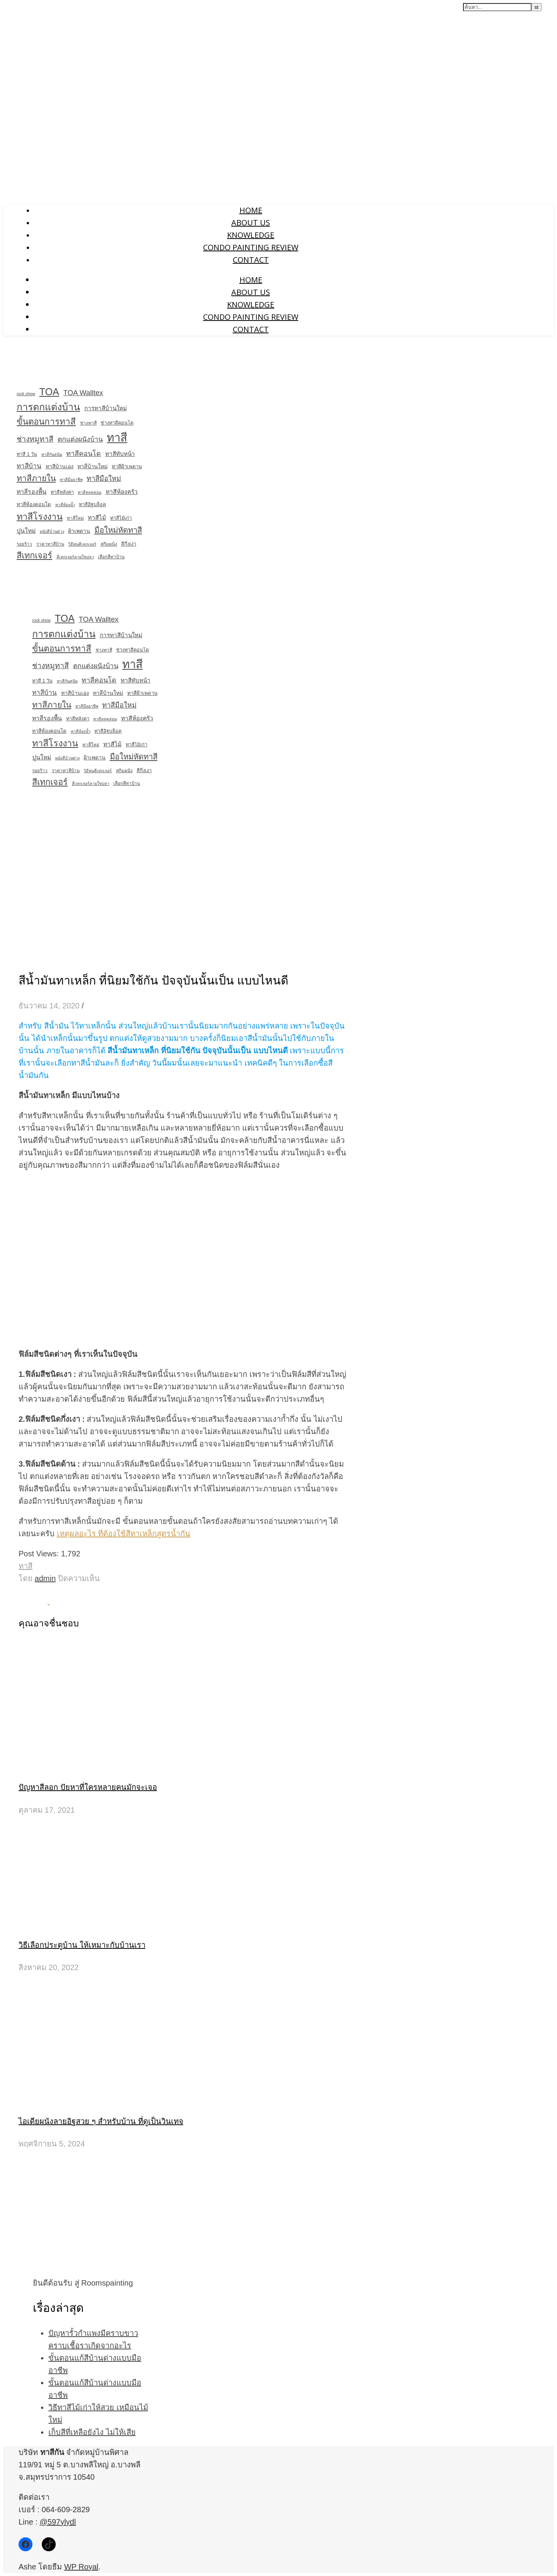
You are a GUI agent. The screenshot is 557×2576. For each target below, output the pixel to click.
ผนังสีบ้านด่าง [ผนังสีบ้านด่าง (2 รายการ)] (52, 531)
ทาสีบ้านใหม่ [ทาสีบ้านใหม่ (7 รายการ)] (92, 466)
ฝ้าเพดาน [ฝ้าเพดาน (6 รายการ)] (79, 531)
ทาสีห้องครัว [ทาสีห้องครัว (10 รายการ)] (122, 491)
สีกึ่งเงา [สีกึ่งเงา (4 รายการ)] (128, 544)
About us (250, 222)
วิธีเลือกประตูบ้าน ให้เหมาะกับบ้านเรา (82, 1945)
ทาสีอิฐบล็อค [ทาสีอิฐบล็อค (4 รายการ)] (92, 504)
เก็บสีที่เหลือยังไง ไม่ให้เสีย (92, 2432)
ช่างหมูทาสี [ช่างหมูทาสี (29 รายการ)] (35, 439)
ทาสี (25, 1566)
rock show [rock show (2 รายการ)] (26, 393)
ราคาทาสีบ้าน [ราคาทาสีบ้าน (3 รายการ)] (50, 543)
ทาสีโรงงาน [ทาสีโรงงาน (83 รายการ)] (40, 517)
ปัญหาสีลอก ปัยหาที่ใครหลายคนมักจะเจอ (88, 1787)
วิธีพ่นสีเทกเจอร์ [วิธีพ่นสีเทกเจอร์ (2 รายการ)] (82, 544)
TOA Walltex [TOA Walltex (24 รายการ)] (83, 393)
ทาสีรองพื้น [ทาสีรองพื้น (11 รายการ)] (31, 491)
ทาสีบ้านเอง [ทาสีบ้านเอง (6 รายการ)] (59, 466)
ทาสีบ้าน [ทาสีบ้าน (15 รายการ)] (29, 466)
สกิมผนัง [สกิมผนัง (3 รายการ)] (109, 543)
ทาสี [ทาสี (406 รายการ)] (117, 437)
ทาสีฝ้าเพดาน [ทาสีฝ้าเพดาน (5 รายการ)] (127, 466)
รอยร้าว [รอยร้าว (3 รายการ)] (24, 543)
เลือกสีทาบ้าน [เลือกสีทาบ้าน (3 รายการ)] (111, 556)
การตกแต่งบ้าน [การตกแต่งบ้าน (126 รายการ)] (48, 406)
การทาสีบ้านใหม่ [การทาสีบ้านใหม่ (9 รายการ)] (105, 408)
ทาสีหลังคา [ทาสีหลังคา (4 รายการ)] (62, 492)
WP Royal (81, 2566)
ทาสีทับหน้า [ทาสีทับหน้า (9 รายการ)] (120, 453)
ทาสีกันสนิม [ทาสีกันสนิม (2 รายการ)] (51, 454)
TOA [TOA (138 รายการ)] (49, 391)
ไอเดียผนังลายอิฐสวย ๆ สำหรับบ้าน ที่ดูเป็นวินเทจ (101, 2121)
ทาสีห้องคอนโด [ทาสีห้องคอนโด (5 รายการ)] (34, 504)
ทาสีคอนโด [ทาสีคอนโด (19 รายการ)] (83, 453)
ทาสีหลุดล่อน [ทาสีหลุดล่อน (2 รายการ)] (89, 492)
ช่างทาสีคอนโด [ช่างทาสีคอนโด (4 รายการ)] (117, 423)
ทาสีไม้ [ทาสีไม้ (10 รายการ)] (97, 517)
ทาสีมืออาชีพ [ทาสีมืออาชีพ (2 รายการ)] (71, 479)
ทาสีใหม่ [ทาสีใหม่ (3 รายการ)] (75, 517)
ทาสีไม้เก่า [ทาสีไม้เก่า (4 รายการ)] (121, 518)
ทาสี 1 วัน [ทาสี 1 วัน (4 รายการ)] (27, 454)
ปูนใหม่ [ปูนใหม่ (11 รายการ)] (26, 530)
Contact (251, 259)
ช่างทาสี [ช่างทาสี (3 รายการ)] (88, 422)
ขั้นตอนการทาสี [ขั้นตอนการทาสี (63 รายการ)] (46, 421)
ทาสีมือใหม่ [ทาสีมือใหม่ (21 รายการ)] (104, 479)
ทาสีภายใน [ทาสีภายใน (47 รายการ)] (36, 478)
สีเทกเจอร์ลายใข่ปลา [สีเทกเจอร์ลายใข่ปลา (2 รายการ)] (75, 556)
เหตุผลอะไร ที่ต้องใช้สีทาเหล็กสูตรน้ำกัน (124, 1533)
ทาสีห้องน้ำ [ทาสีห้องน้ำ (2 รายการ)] (65, 504)
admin (45, 1578)
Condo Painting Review (250, 247)
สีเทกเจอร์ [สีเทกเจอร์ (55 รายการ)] (34, 555)
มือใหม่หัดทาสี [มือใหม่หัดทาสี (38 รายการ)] (118, 530)
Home (250, 210)
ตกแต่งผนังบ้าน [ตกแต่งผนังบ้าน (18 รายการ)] (80, 439)
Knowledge (250, 235)
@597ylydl (57, 2522)
